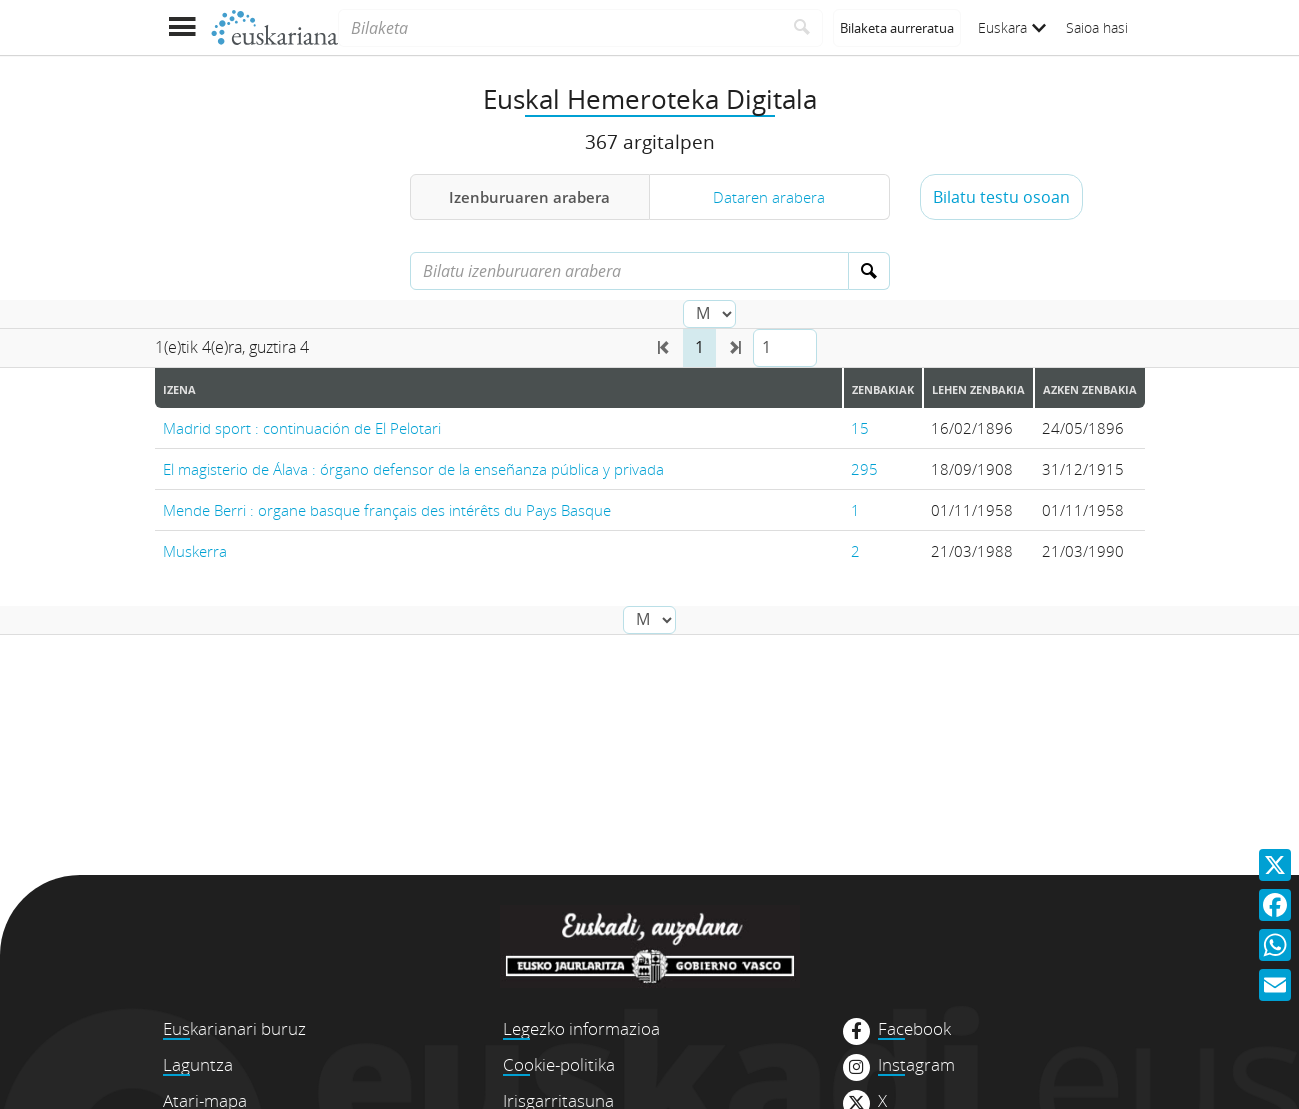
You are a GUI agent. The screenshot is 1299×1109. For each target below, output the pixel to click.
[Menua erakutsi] (182, 27)
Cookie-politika (559, 1064)
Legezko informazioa (581, 1028)
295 (864, 469)
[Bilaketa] (559, 28)
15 (860, 428)
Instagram (916, 1065)
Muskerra (195, 551)
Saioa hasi (1097, 27)
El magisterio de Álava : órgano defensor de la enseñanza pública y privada (413, 469)
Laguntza (198, 1064)
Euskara (1012, 27)
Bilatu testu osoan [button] (1001, 197)
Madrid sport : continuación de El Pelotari (302, 428)
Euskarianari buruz (234, 1028)
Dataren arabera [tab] (769, 197)
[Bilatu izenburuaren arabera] (629, 271)
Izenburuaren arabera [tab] (529, 197)
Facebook (914, 1029)
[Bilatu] (802, 28)
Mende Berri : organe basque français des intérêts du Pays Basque (387, 510)
